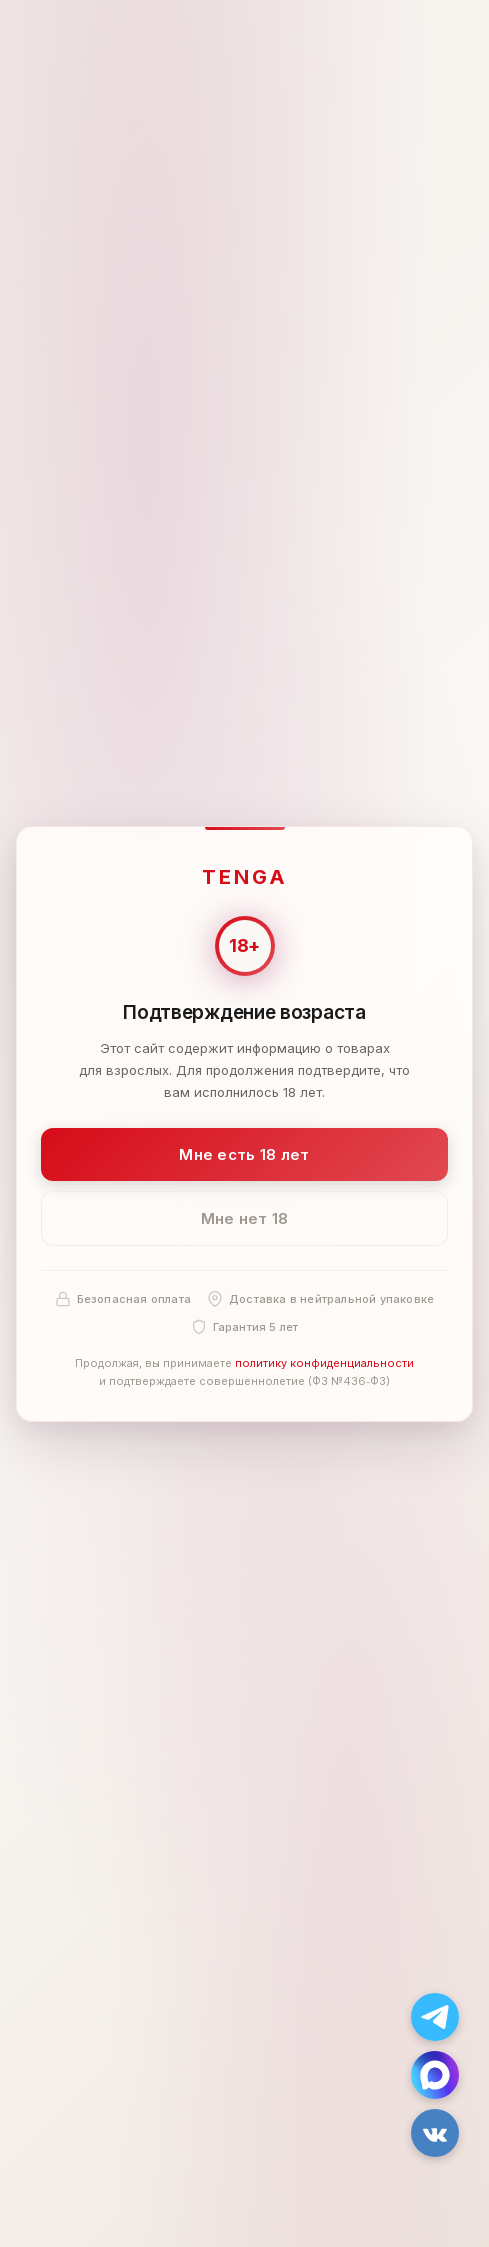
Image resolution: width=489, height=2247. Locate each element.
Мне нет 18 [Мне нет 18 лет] (245, 1218)
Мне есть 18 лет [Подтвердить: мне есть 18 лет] (244, 1153)
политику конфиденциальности (324, 1363)
